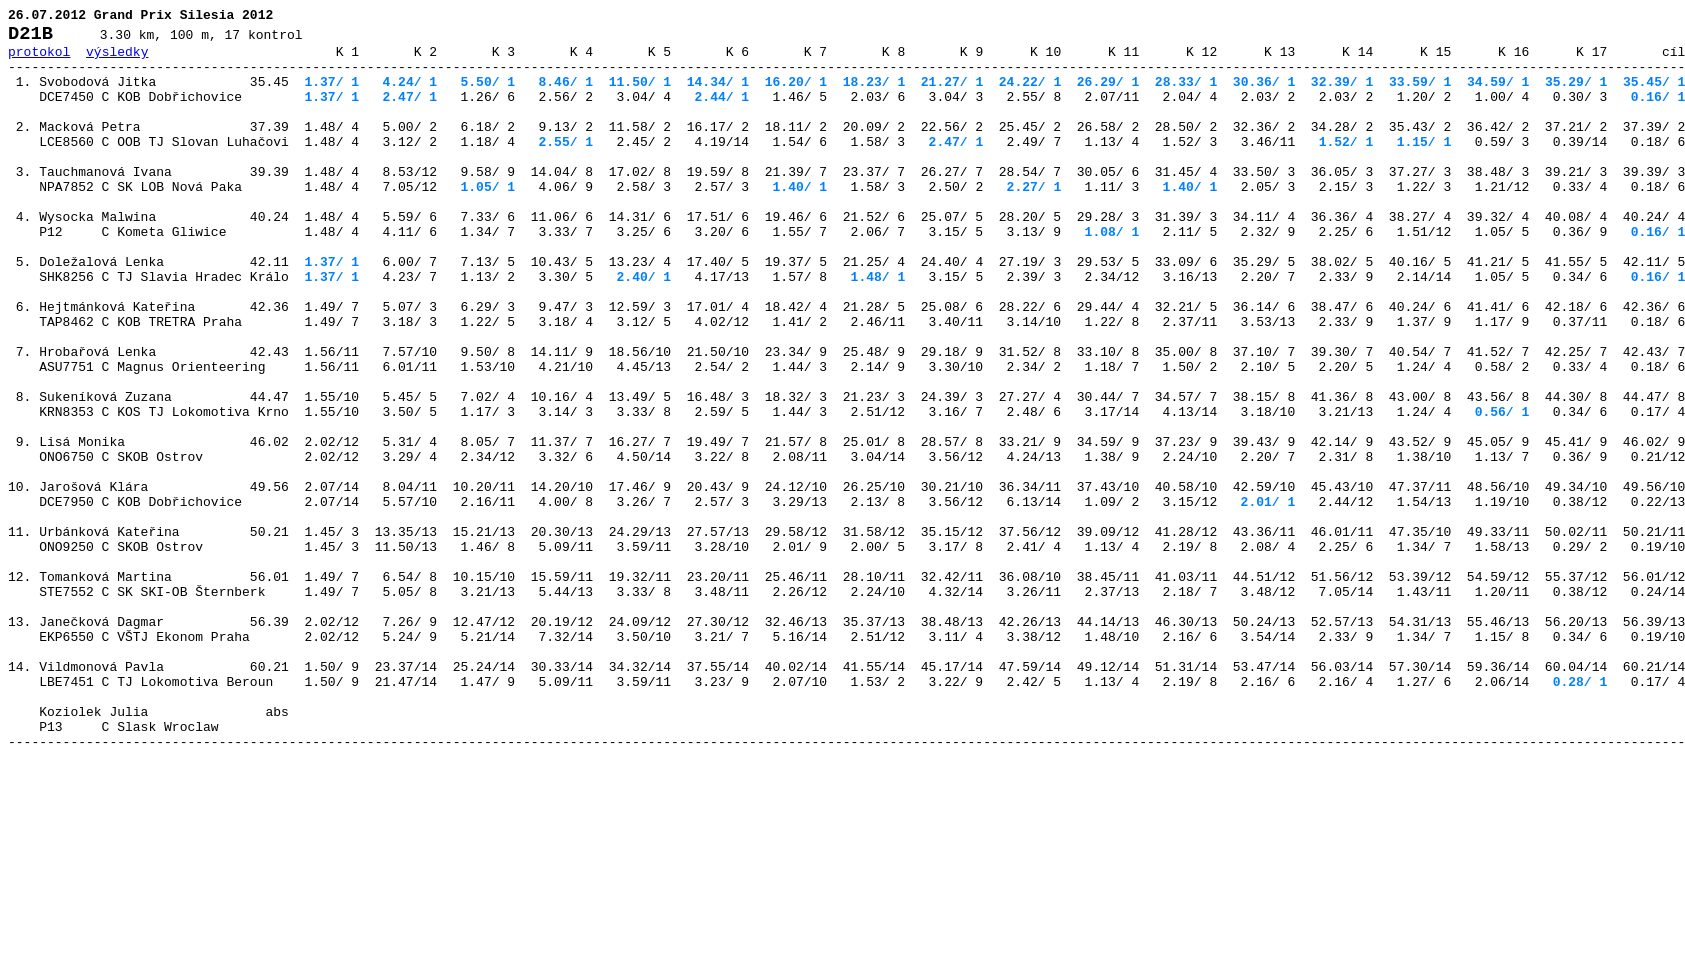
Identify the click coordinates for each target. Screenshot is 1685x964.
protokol (39, 60)
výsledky (117, 60)
